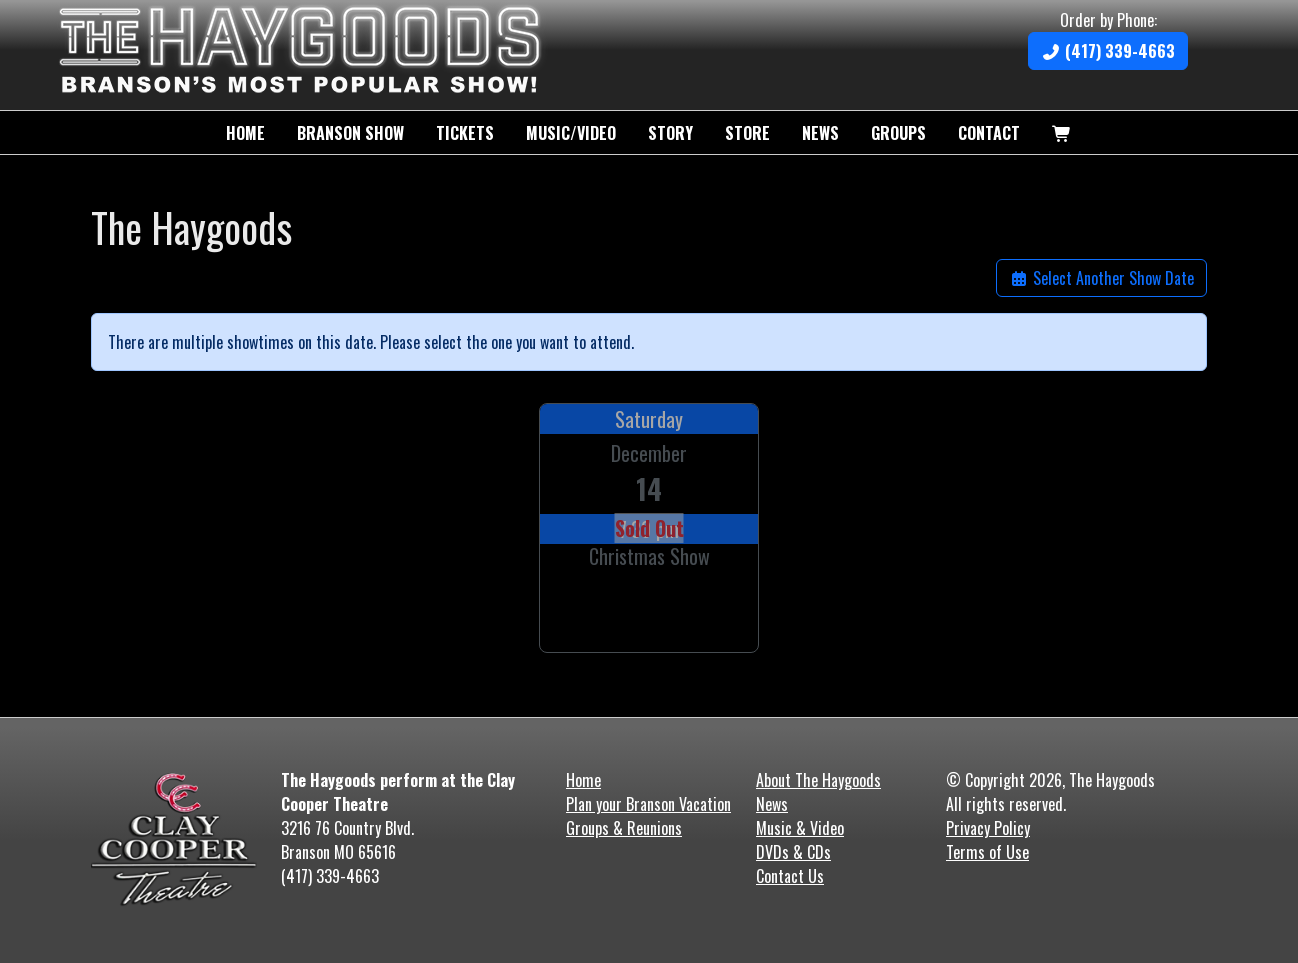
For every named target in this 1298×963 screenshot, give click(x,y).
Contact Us (790, 876)
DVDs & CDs (793, 852)
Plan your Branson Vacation (648, 804)
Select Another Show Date (1101, 278)
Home (245, 133)
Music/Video (571, 133)
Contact (989, 133)
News (820, 133)
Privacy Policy (988, 828)
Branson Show (350, 133)
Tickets (465, 133)
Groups (898, 133)
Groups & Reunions (624, 828)
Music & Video (800, 828)
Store (747, 133)
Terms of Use (987, 852)
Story (670, 133)
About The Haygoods (818, 780)
